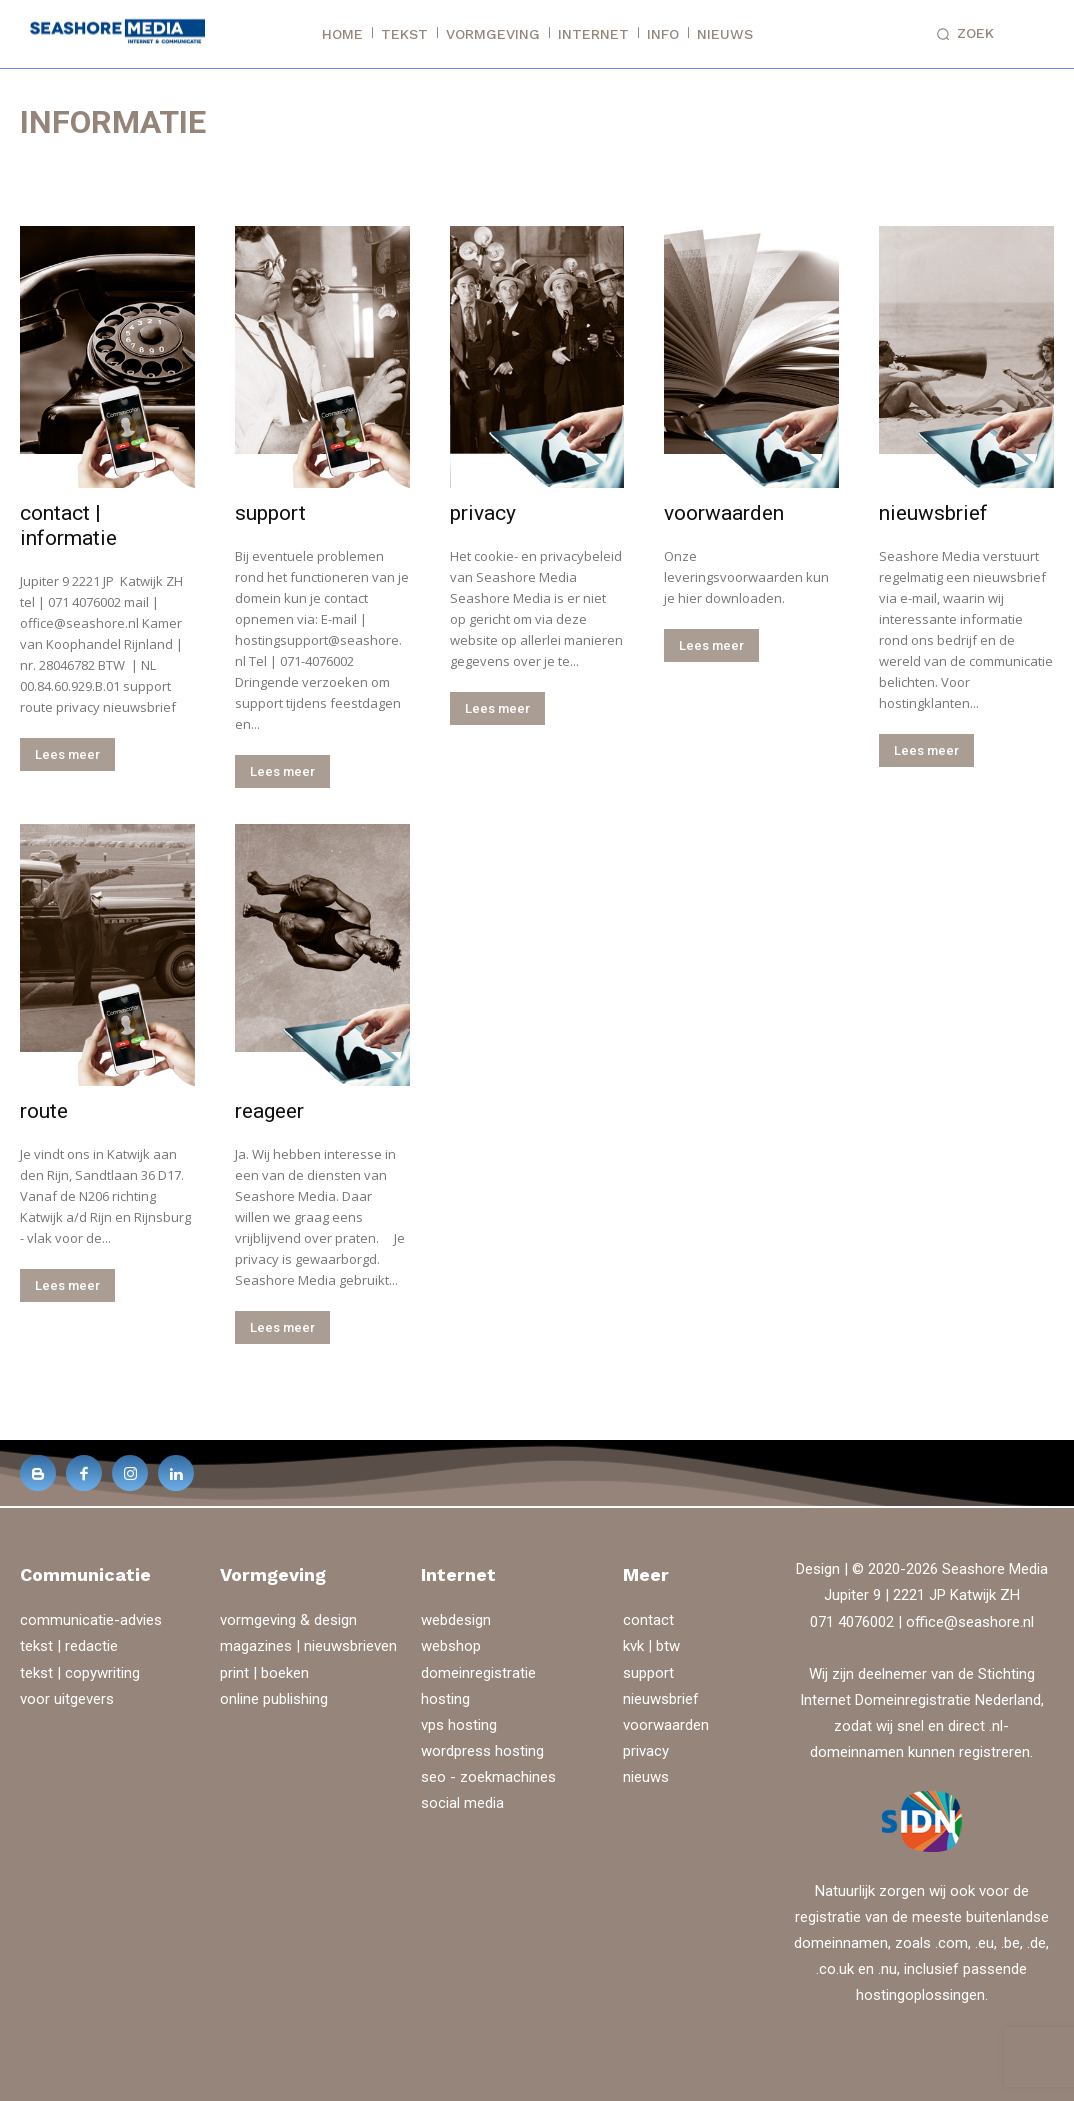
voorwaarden (724, 513)
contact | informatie (68, 525)
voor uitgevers (67, 1699)
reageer (269, 1111)
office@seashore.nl (970, 1622)
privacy (483, 513)
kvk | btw (651, 1646)
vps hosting (459, 1725)
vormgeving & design (288, 1620)
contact (648, 1620)
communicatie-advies (91, 1620)
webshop (451, 1646)
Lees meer (67, 754)
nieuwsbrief (933, 513)
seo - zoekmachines (488, 1777)
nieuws (646, 1777)
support (270, 513)
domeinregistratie (478, 1673)
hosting (445, 1699)
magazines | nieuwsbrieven (308, 1646)
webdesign (456, 1620)
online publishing (274, 1699)
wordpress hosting (482, 1751)
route (44, 1111)
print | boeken (264, 1673)
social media (462, 1803)
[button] (961, 34)
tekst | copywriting (80, 1673)
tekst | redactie (69, 1646)
